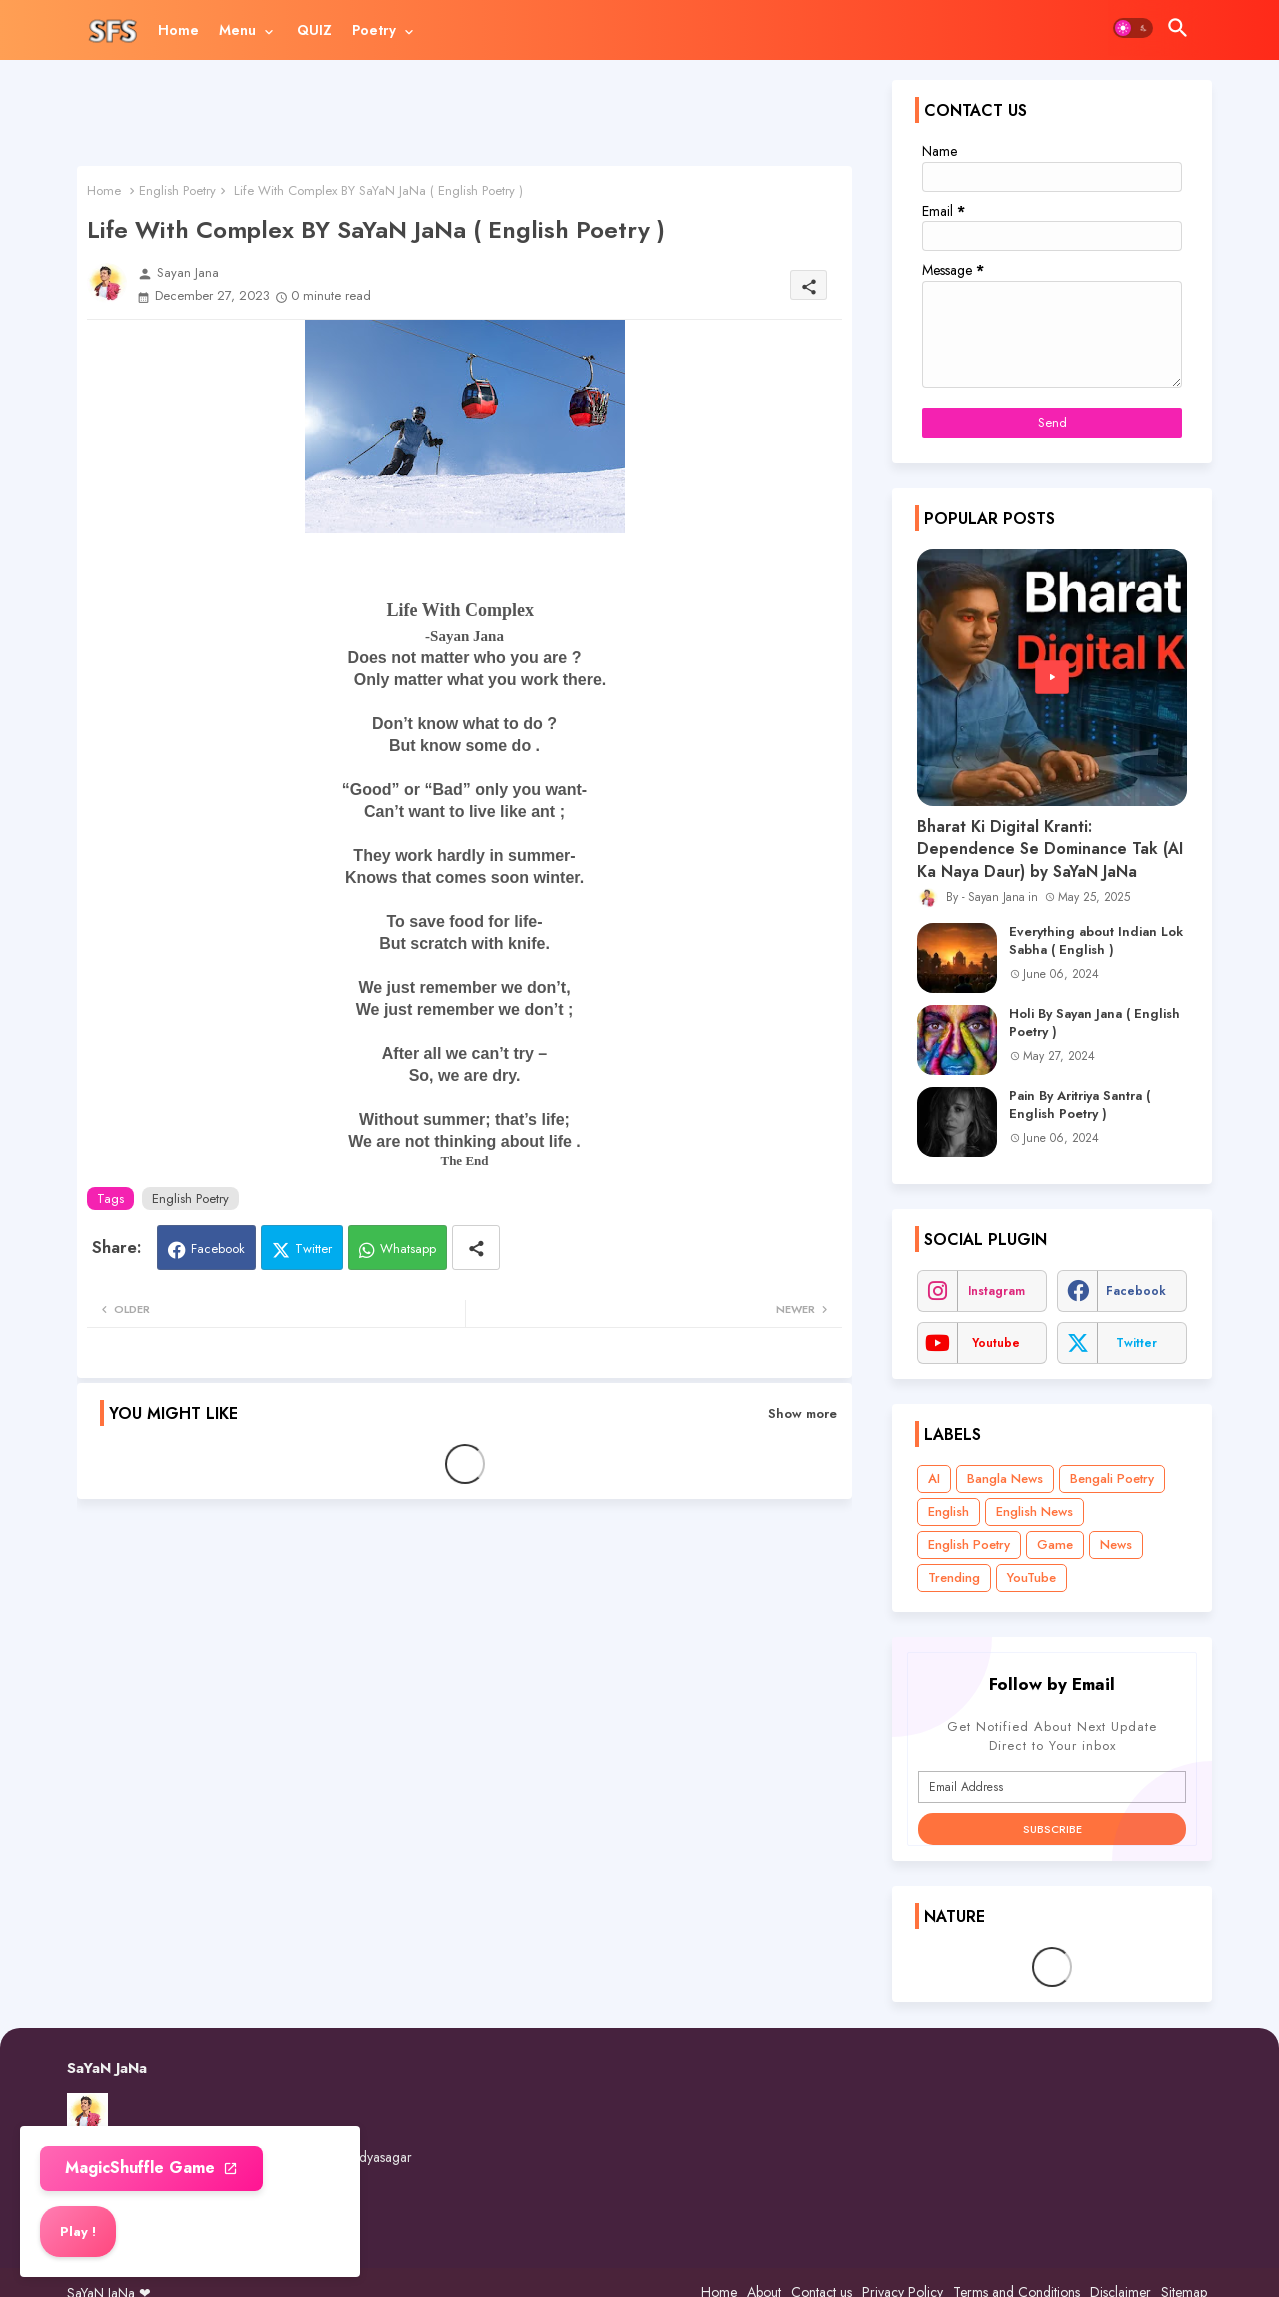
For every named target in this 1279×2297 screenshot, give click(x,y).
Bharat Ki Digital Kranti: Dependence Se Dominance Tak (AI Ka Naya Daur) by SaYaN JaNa (1050, 849)
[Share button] (476, 1247)
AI (934, 1478)
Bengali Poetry (1112, 1478)
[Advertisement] (464, 123)
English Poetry (177, 190)
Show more (802, 1413)
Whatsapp (408, 1248)
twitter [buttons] (1136, 1343)
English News (1034, 1511)
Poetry (374, 30)
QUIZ (314, 30)
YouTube (1031, 1577)
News (1116, 1544)
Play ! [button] (78, 2231)
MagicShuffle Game (142, 2167)
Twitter (313, 1248)
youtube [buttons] (996, 1343)
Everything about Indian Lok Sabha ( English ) (1096, 941)
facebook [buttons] (1136, 1291)
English (948, 1511)
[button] (1133, 28)
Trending (954, 1577)
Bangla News (1005, 1478)
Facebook (218, 1248)
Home (178, 30)
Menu (237, 30)
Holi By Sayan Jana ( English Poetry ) (1094, 1023)
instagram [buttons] (996, 1291)
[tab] (178, 30)
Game (1055, 1544)
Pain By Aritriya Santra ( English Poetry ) (1079, 1105)
